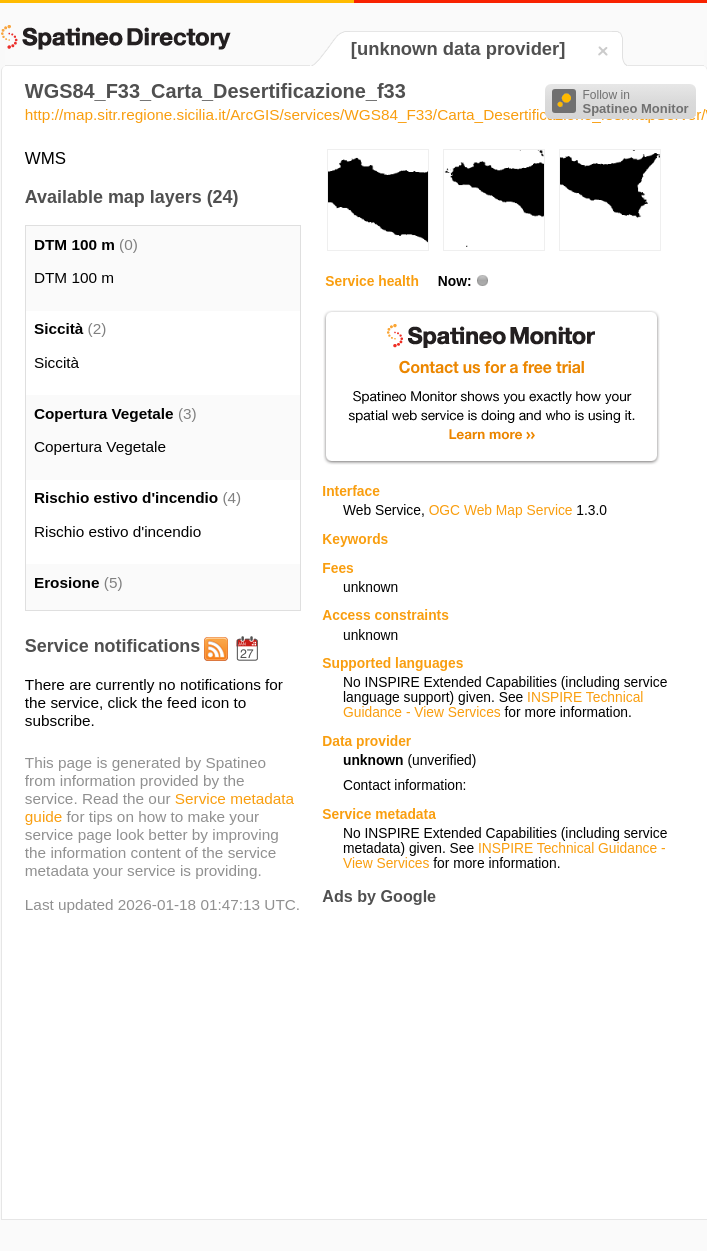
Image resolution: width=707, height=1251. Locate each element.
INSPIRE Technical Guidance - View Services (493, 705)
